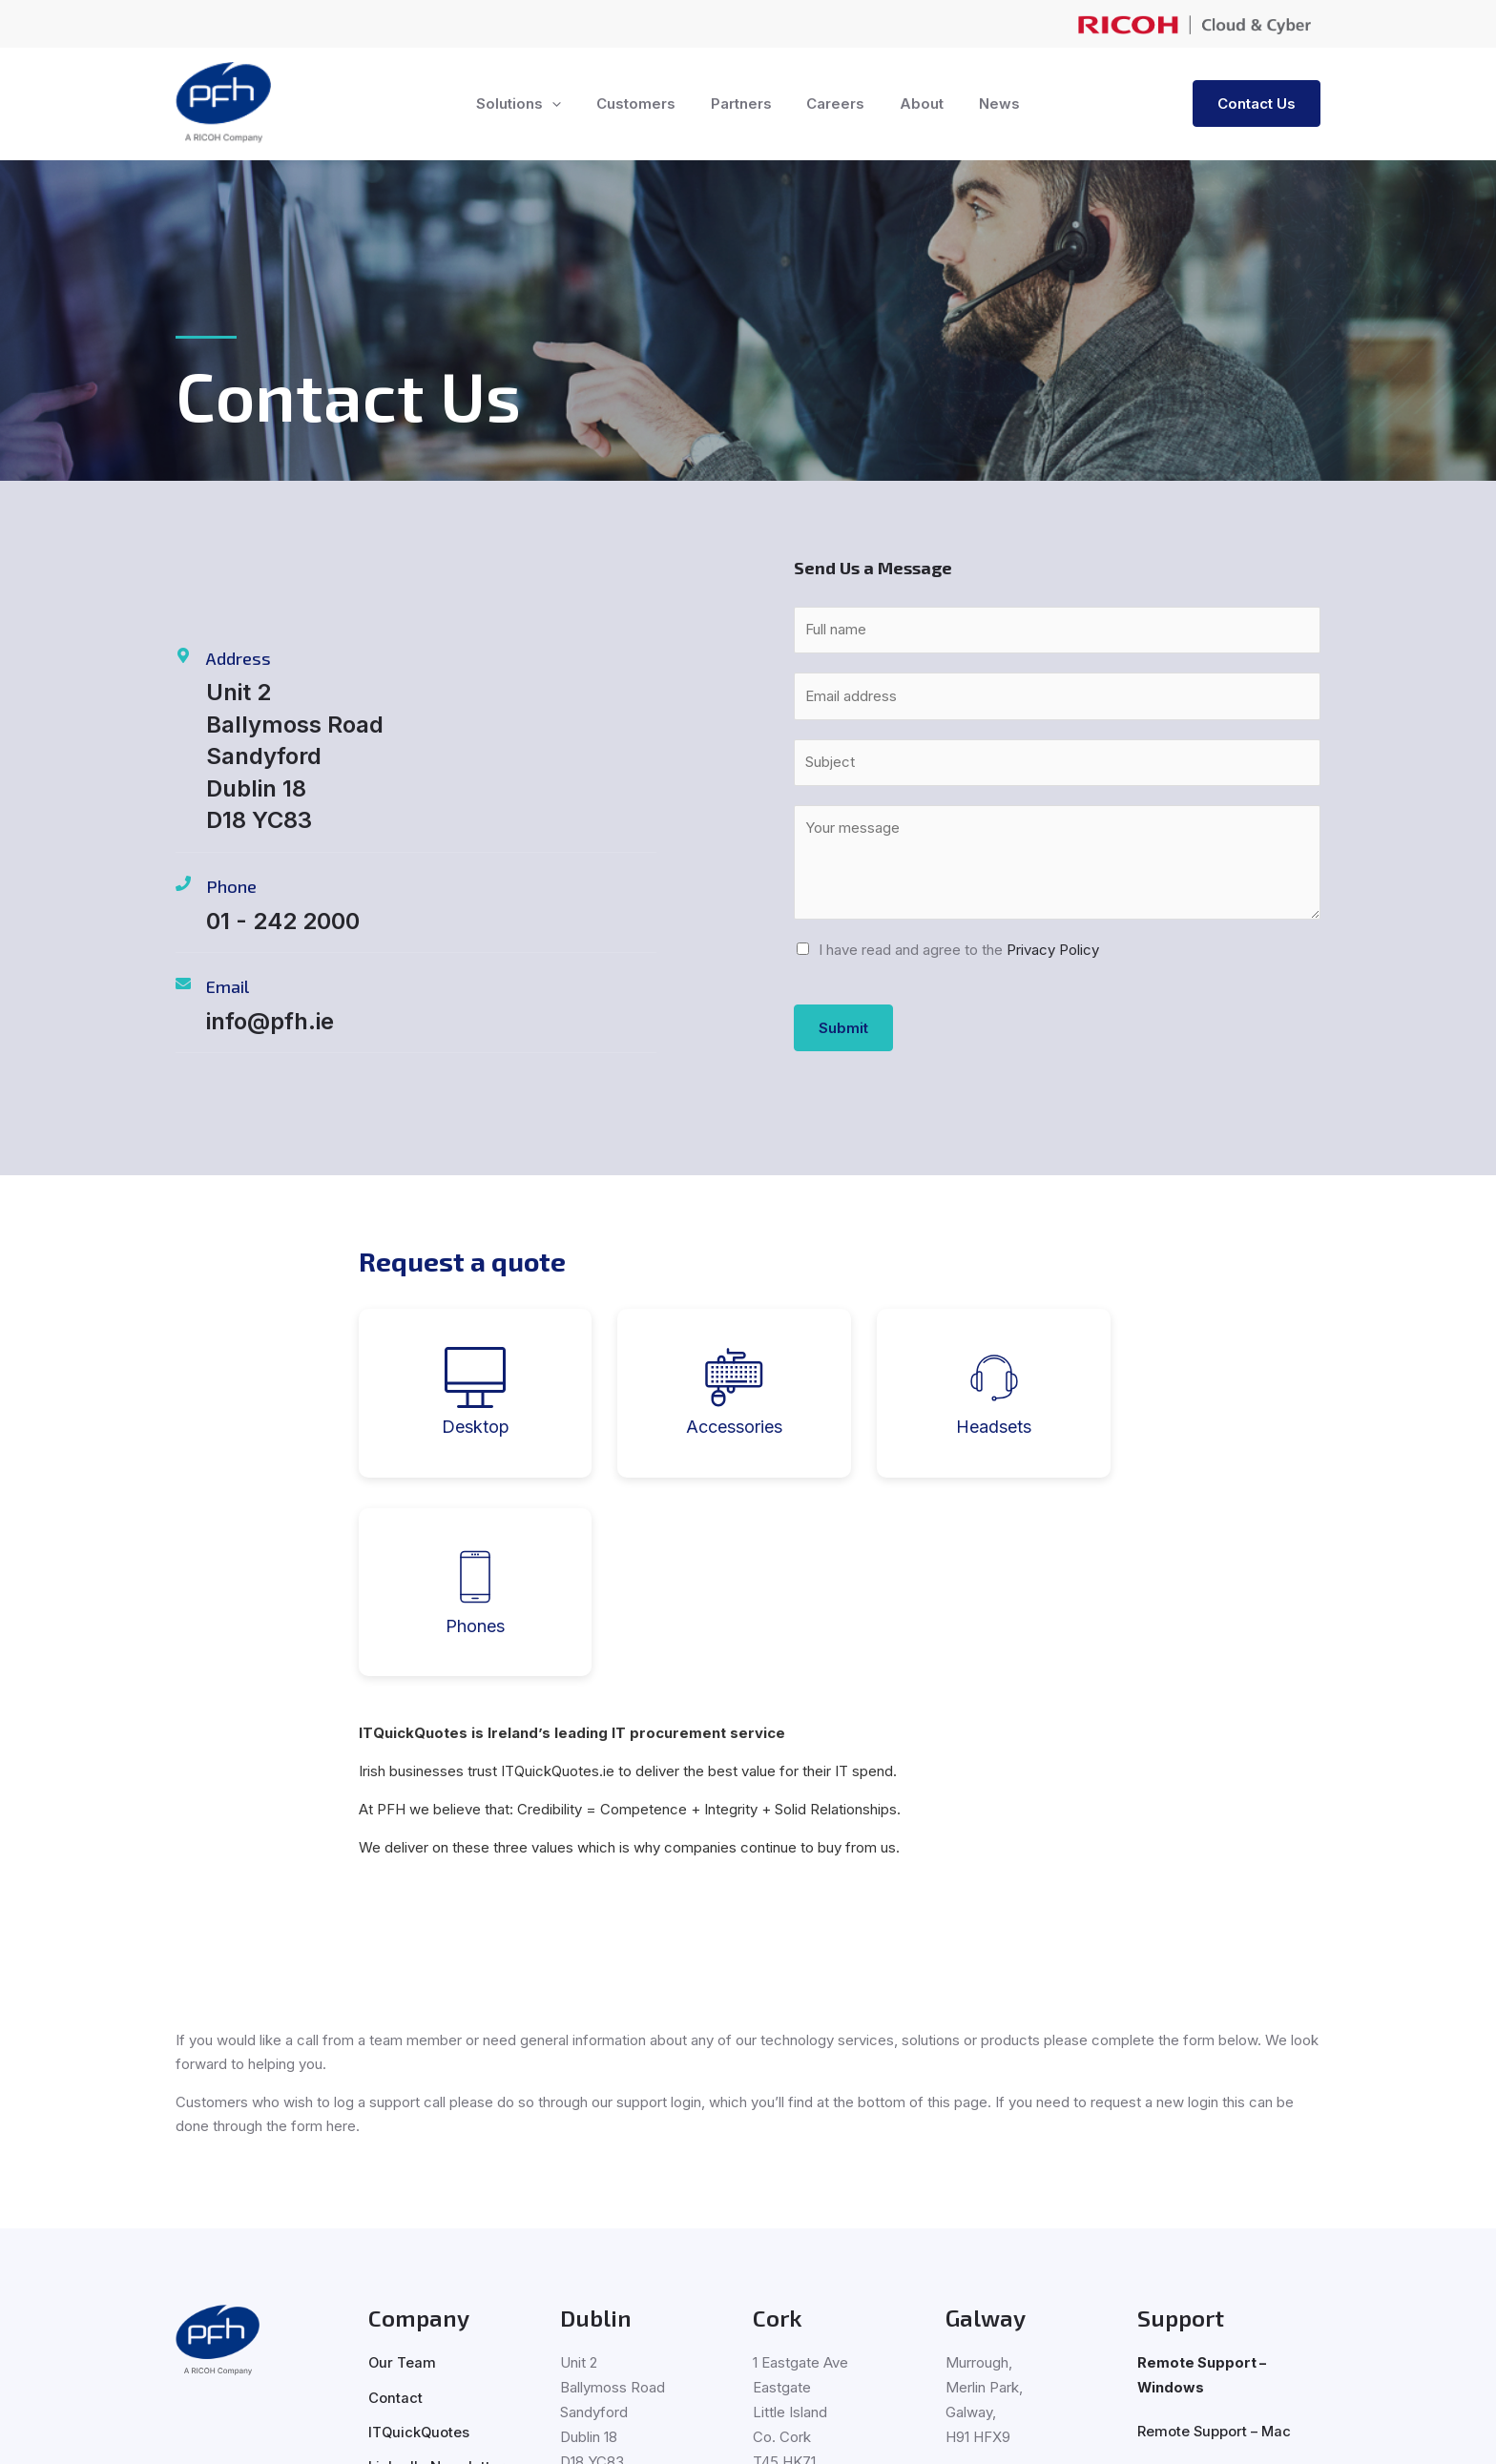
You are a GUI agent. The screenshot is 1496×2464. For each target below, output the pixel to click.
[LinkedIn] (191, 2295)
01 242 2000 (603, 2307)
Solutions (534, 104)
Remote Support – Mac (1215, 2233)
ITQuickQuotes (419, 2233)
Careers (832, 103)
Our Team (402, 2164)
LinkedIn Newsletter (436, 2267)
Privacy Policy (1053, 950)
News (983, 103)
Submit (843, 1028)
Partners (744, 103)
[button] (568, 104)
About (912, 103)
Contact (395, 2198)
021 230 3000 (800, 2307)
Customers (645, 103)
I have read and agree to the (959, 950)
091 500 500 (989, 2282)
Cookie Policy (817, 2431)
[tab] (445, 1393)
